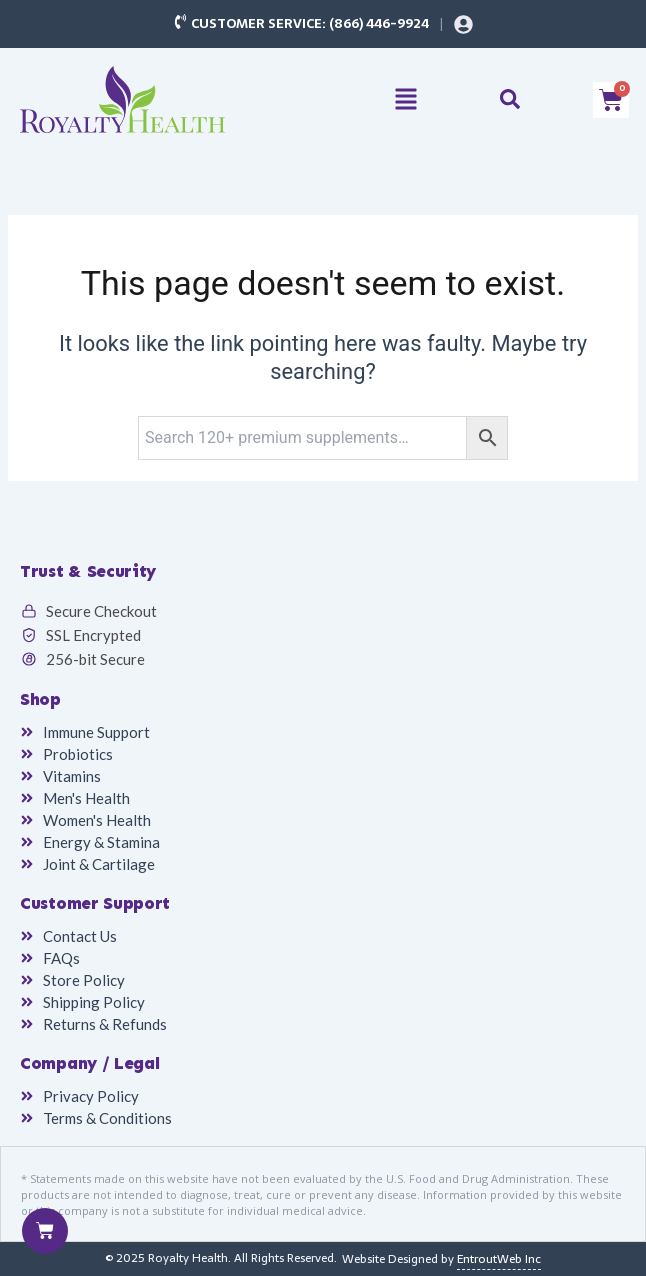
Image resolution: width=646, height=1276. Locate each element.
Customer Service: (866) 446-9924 (310, 23)
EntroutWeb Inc (499, 1259)
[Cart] (45, 1231)
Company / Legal (90, 1063)
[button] (405, 100)
